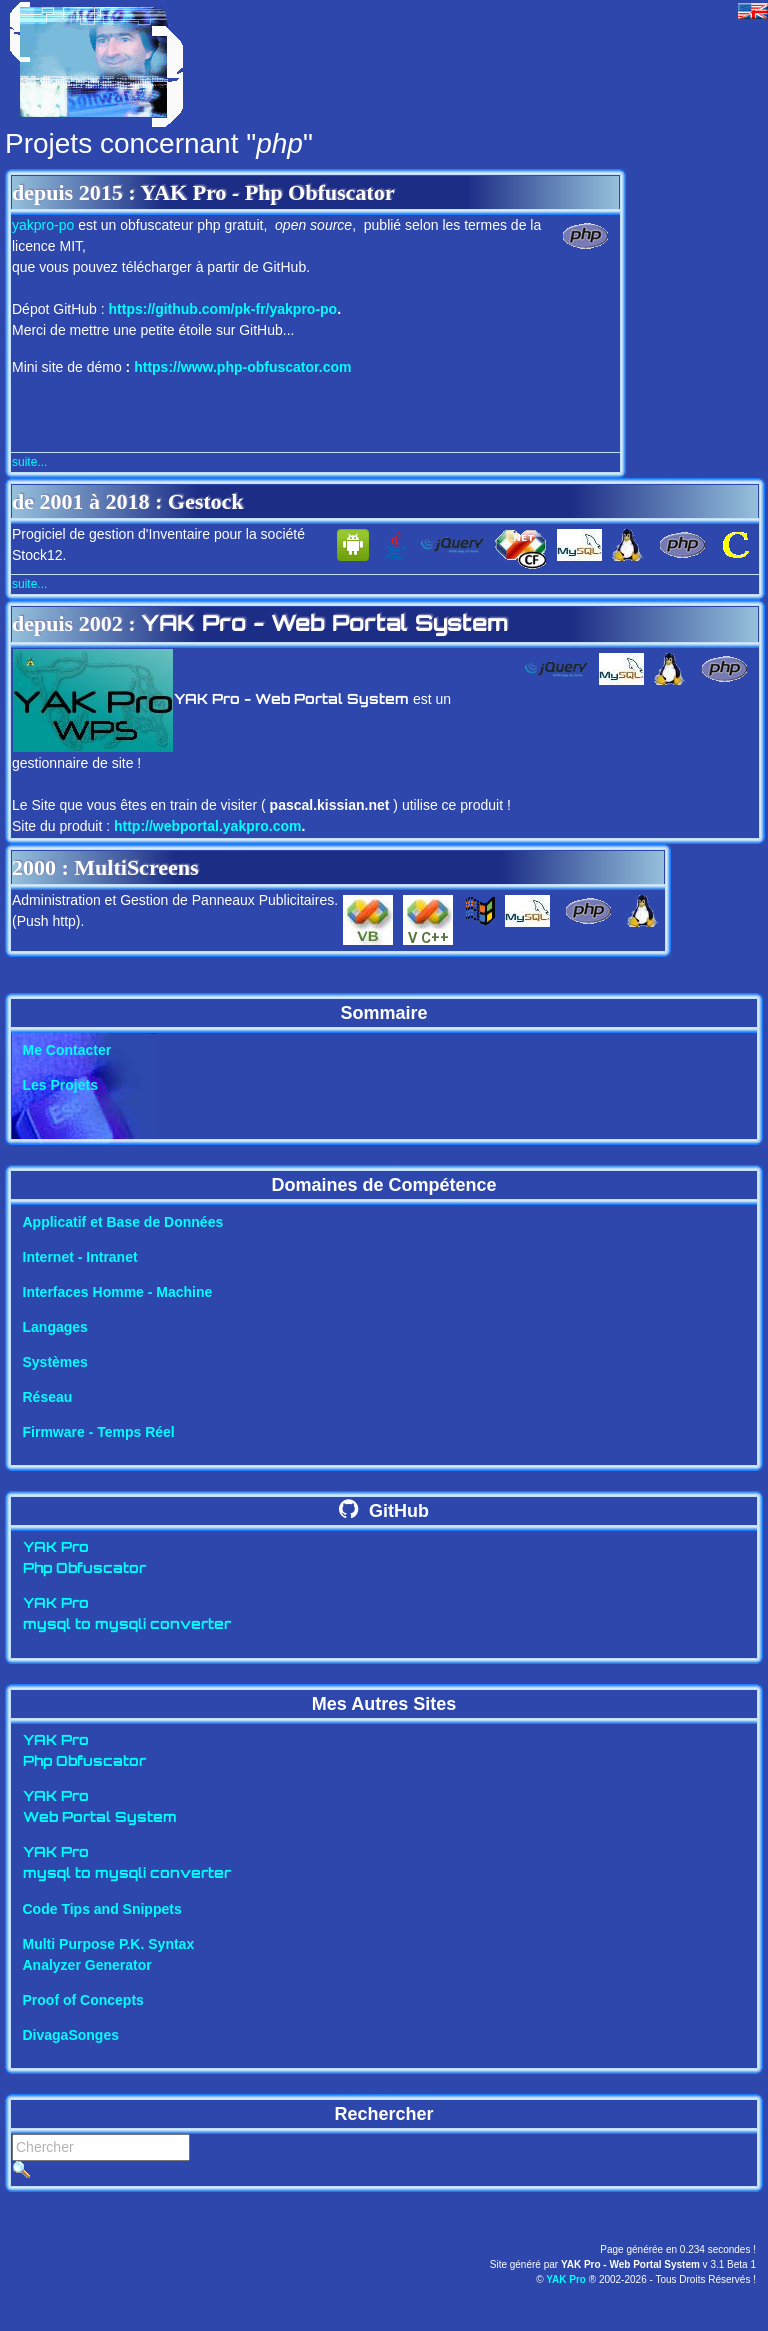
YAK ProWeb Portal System (100, 1808)
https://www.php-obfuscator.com (242, 367)
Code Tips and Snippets (102, 1909)
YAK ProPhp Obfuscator (84, 1559)
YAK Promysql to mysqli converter (127, 1615)
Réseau (48, 1397)
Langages (55, 1327)
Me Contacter (67, 1050)
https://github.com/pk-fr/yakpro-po (223, 309)
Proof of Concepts (83, 2000)
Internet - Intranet (80, 1257)
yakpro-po (43, 225)
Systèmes (55, 1362)
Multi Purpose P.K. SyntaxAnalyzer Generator (109, 1954)
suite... (29, 462)
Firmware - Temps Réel (99, 1432)
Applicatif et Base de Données (123, 1222)
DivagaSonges (71, 2035)
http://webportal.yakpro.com (207, 826)
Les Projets (60, 1085)
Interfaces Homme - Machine (118, 1292)
